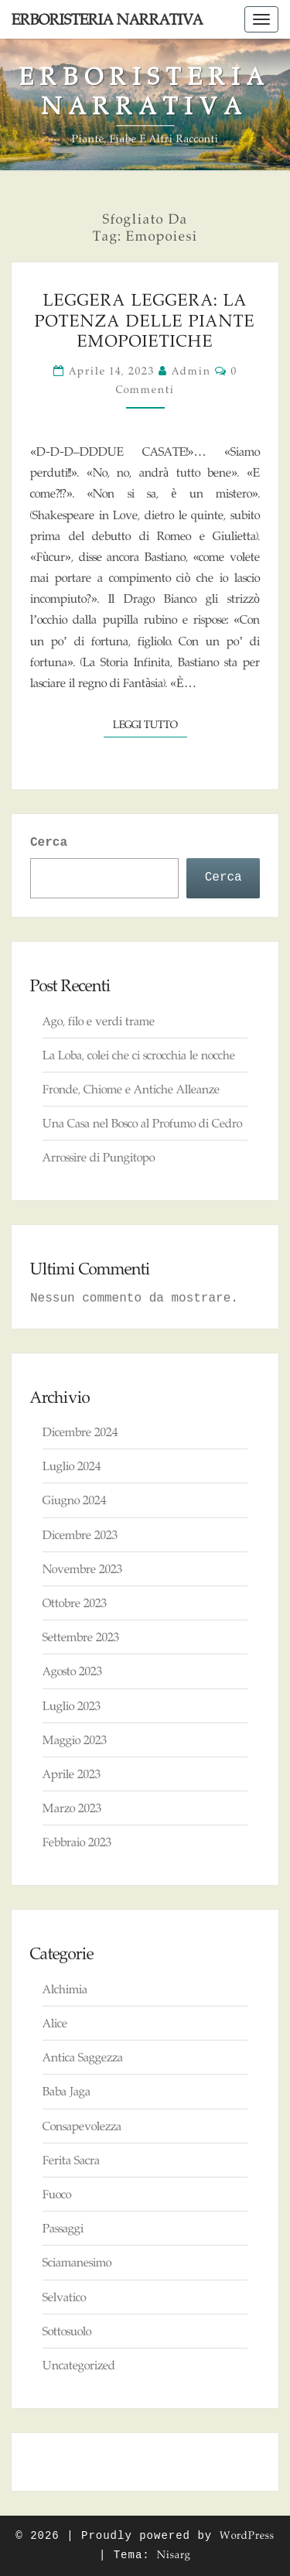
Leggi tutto (150, 723)
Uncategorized (79, 2365)
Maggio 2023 (75, 1740)
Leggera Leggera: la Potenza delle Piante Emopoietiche (145, 320)
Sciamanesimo (77, 2262)
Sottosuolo (67, 2331)
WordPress (247, 2535)
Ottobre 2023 (75, 1603)
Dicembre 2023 (80, 1534)
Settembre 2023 (81, 1637)
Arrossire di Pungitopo (99, 1157)
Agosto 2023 (72, 1671)
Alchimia (65, 1989)
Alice (55, 2023)
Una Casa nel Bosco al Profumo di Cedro (142, 1123)
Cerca (48, 843)
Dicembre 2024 (80, 1432)
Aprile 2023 (72, 1774)
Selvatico (64, 2297)
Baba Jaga (66, 2091)
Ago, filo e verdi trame (99, 1021)
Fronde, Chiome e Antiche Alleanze (131, 1089)
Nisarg (174, 2554)
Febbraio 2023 (77, 1842)
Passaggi (63, 2228)
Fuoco (57, 2194)
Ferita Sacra (71, 2160)
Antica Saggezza (83, 2057)
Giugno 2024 (74, 1500)
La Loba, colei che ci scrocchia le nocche (139, 1055)
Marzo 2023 (72, 1808)
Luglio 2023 (72, 1706)
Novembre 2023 (82, 1569)
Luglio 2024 (72, 1466)
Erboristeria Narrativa (107, 19)
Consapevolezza (82, 2126)
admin (191, 370)
